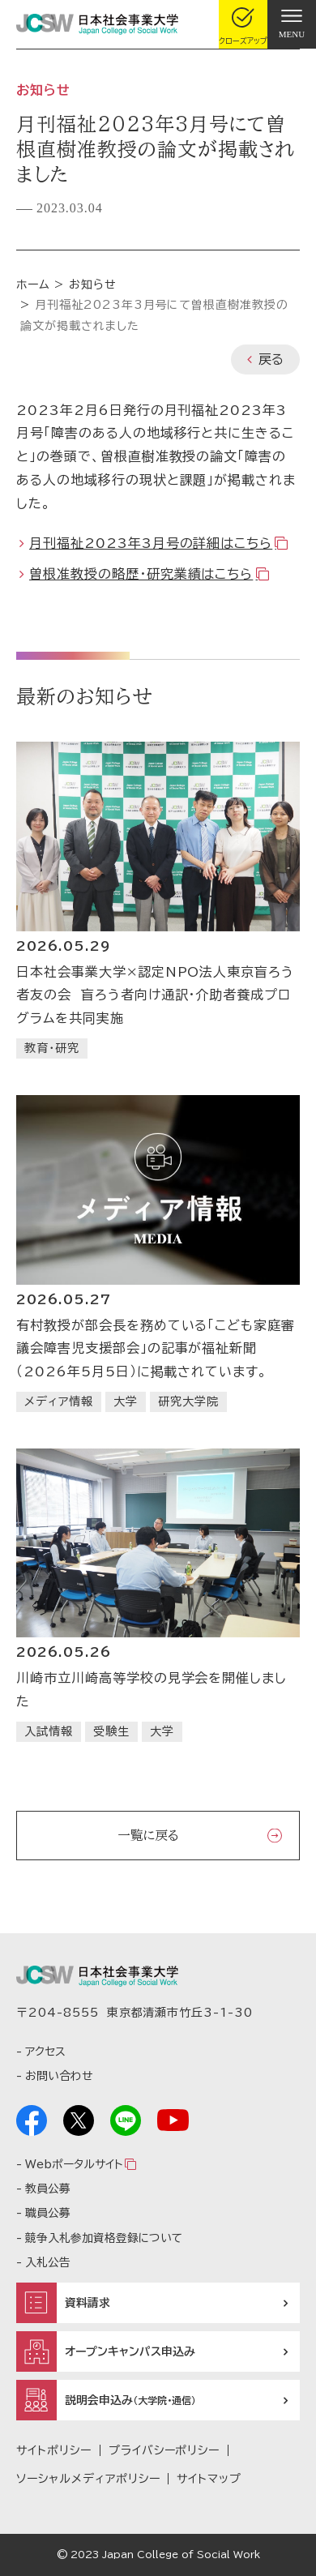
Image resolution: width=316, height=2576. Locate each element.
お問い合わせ (58, 2076)
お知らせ (93, 284)
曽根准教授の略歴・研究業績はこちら (141, 573)
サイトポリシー (54, 2450)
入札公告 (47, 2262)
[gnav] (291, 24)
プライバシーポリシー (164, 2450)
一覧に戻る (148, 1835)
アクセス (45, 2051)
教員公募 (47, 2188)
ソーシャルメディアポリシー (88, 2478)
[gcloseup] (243, 24)
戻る (271, 359)
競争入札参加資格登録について (103, 2238)
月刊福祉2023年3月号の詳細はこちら (150, 543)
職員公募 (47, 2213)
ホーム (33, 284)
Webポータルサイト (73, 2164)
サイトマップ (209, 2478)
